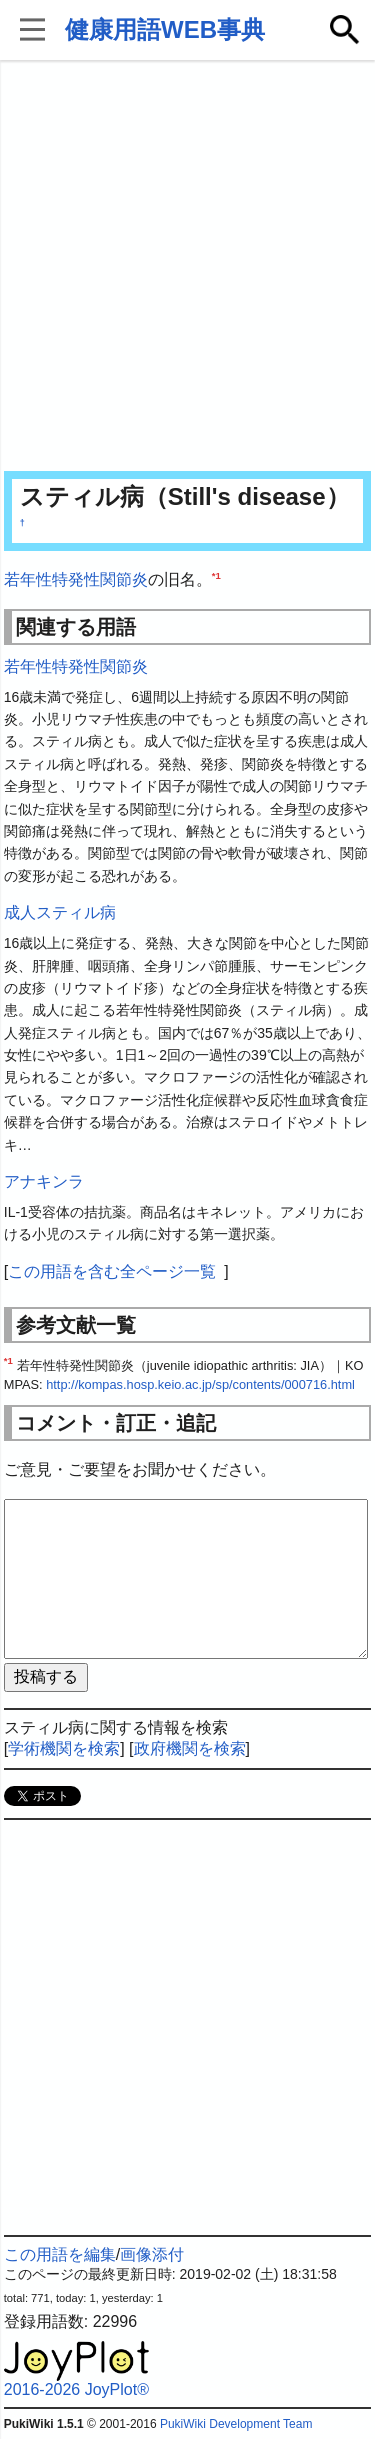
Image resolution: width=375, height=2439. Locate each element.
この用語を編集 (60, 2254)
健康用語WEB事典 (165, 29)
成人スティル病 (60, 912)
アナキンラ (44, 1181)
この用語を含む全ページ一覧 (112, 1271)
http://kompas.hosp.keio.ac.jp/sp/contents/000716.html (200, 1384)
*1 (216, 575)
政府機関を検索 (190, 1748)
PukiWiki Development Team (236, 2424)
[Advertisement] (187, 267)
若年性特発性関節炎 (76, 579)
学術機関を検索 (64, 1748)
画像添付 (152, 2254)
